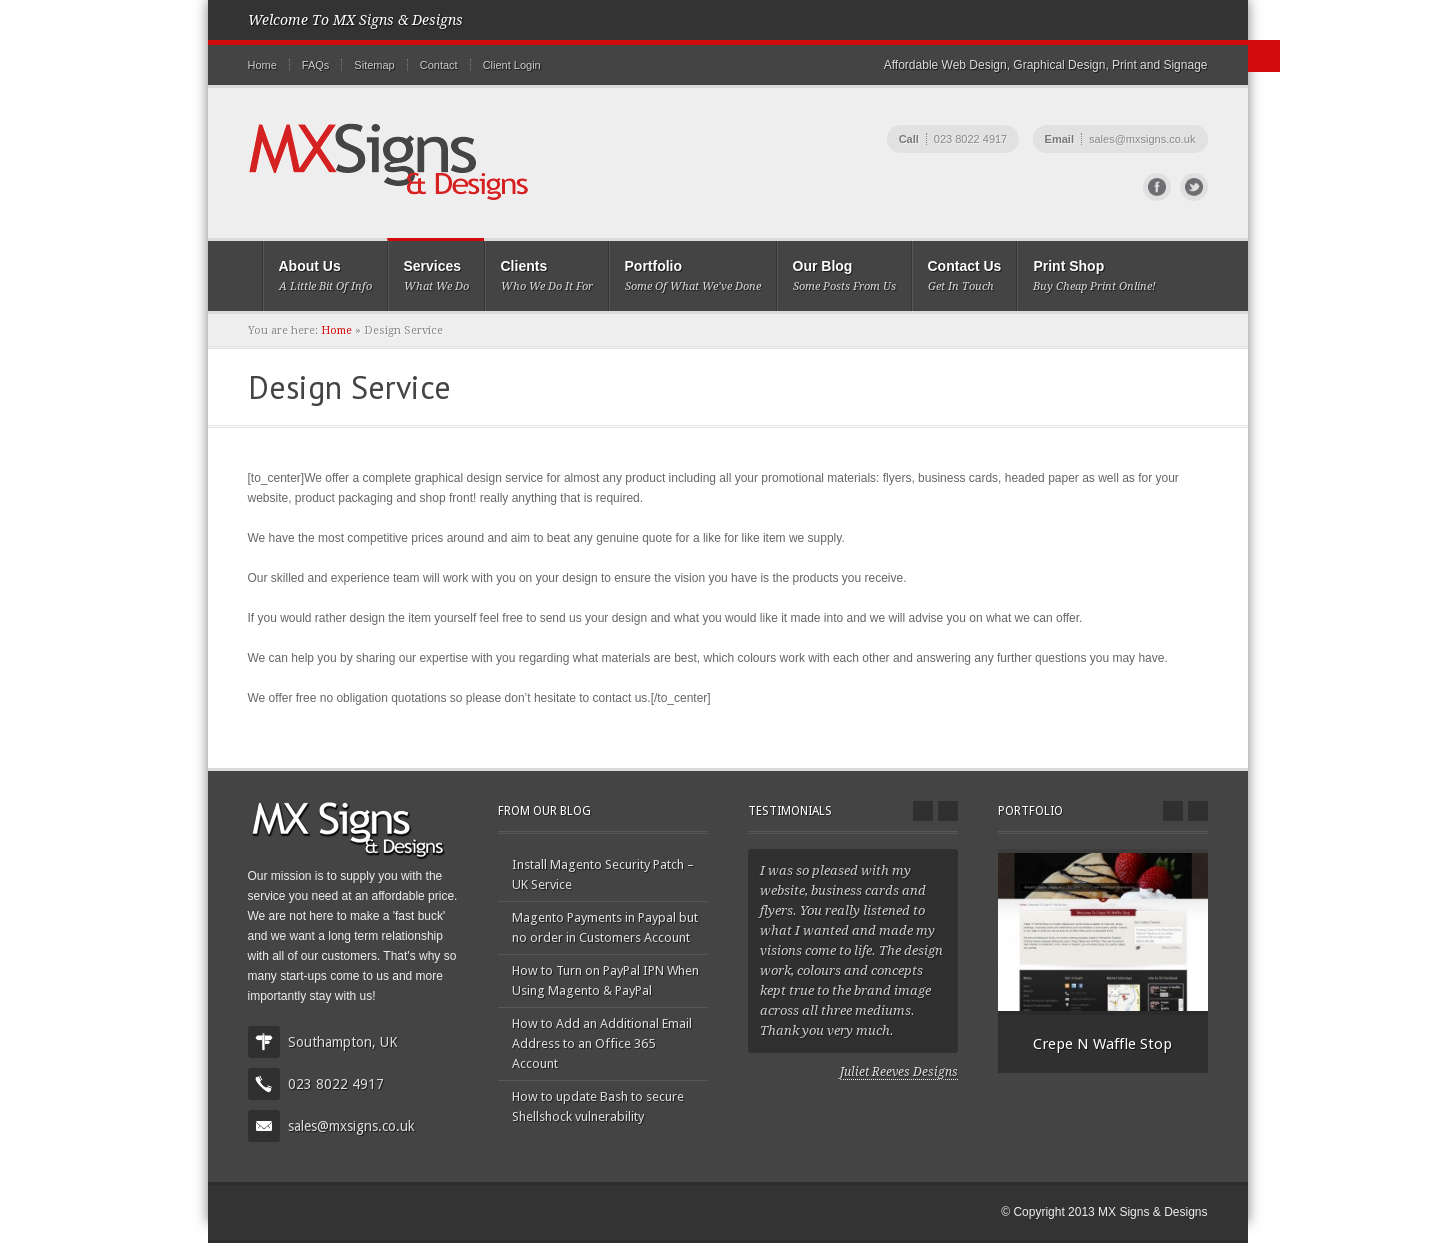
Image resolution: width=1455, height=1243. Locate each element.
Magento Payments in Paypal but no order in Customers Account (605, 927)
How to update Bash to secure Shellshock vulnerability (598, 1106)
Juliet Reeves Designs (899, 1072)
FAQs (316, 65)
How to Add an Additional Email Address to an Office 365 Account (602, 1043)
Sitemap (374, 65)
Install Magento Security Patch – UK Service (603, 874)
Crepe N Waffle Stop (1102, 1044)
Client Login (512, 65)
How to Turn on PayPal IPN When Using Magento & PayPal (605, 980)
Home (262, 65)
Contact (439, 65)
